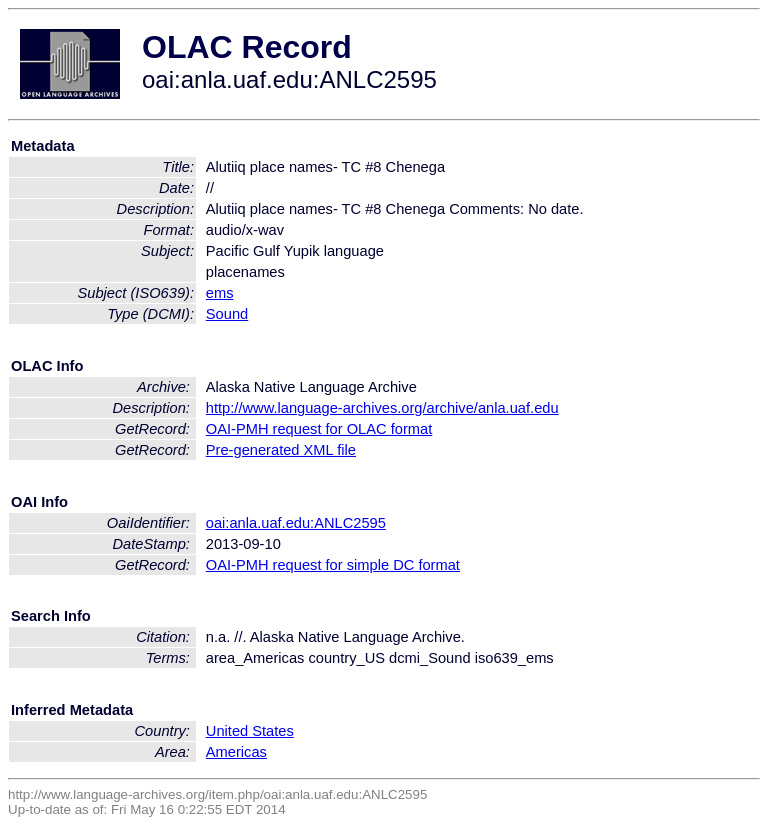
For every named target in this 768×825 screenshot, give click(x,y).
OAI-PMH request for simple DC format (333, 565)
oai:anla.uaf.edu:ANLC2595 (296, 523)
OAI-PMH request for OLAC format (319, 429)
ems (220, 293)
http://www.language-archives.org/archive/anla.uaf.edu (382, 408)
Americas (236, 752)
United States (250, 731)
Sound (227, 314)
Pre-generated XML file (281, 450)
